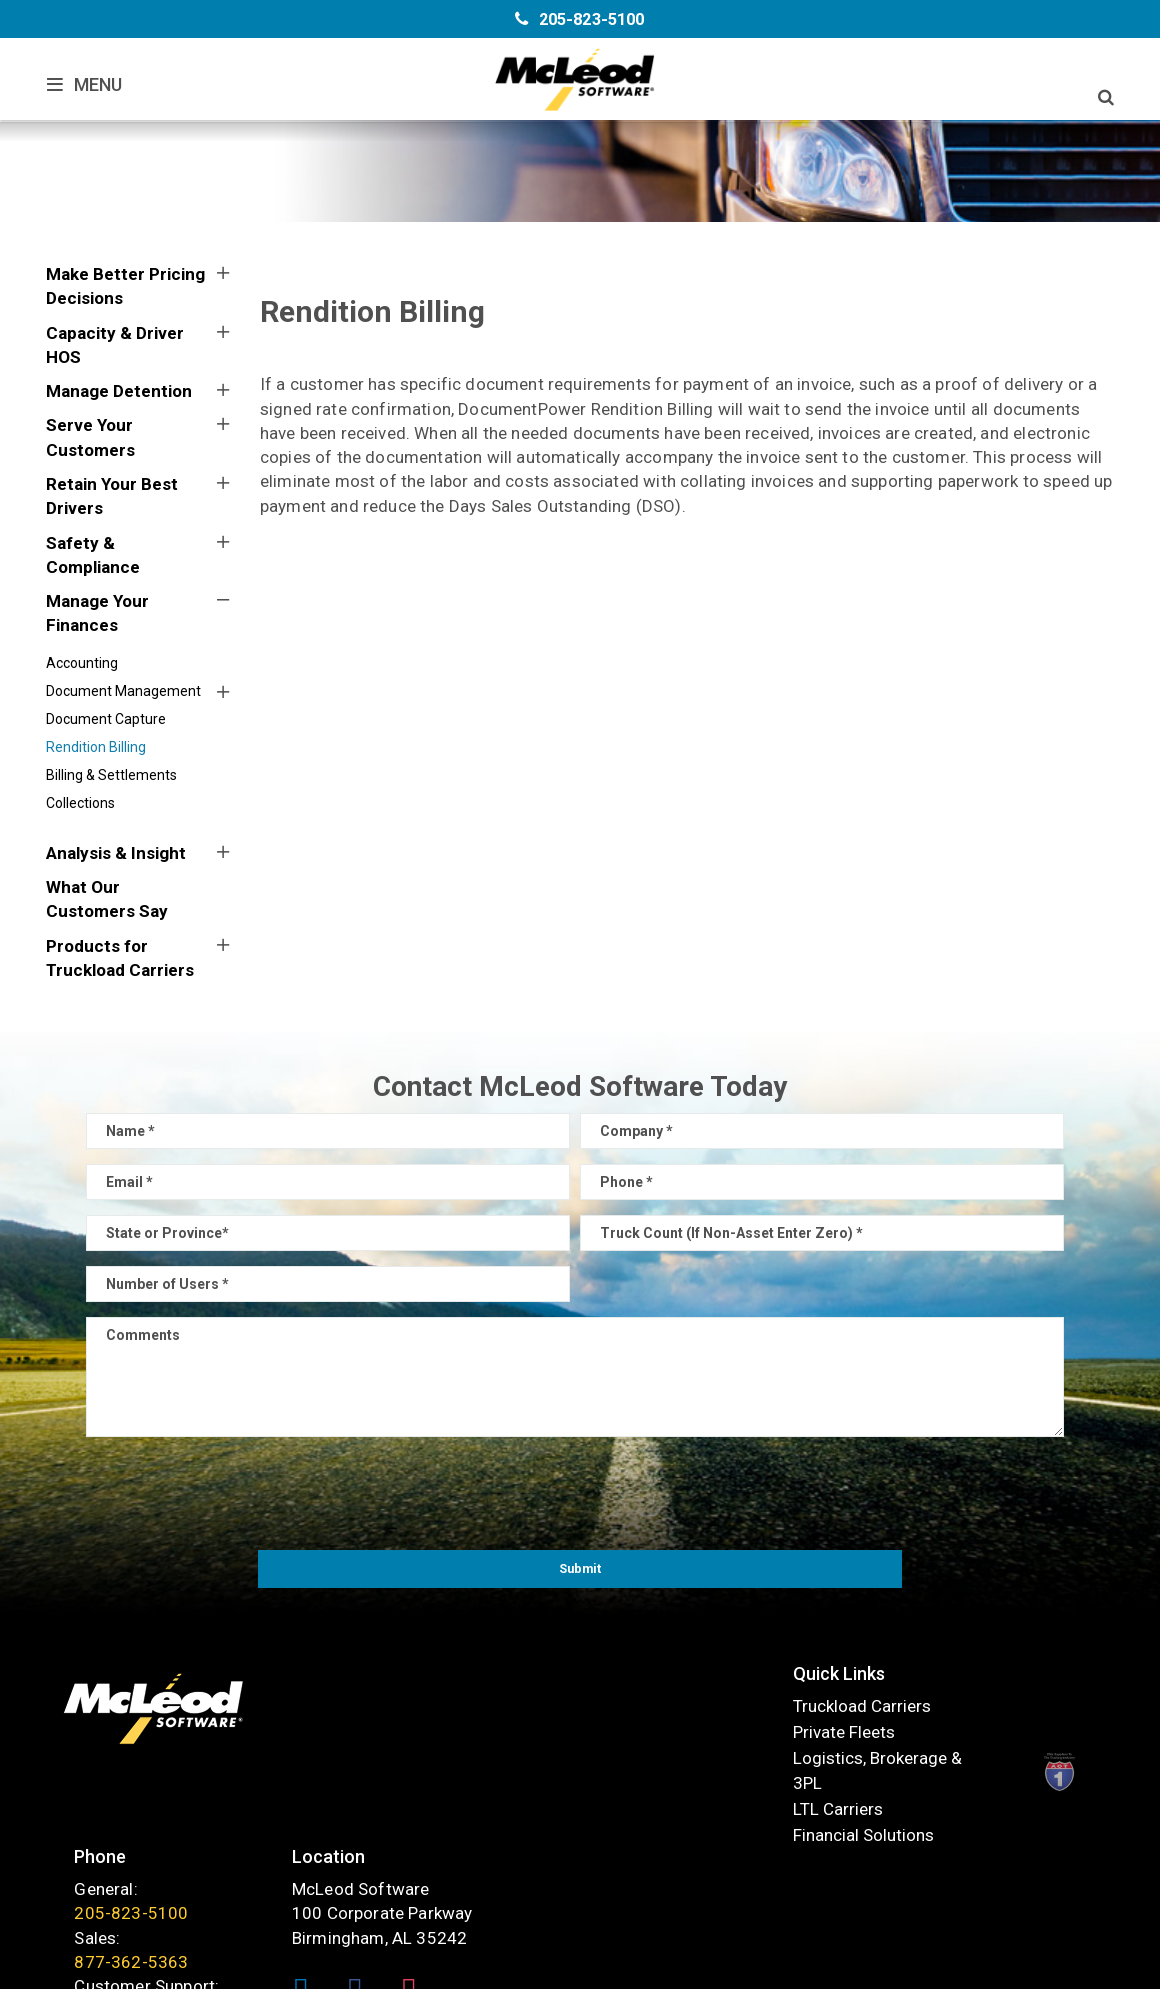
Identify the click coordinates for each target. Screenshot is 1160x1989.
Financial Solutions (383, 1829)
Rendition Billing (96, 747)
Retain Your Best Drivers (112, 496)
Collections (80, 803)
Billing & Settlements (111, 775)
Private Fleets (364, 1727)
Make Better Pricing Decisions (125, 286)
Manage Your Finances (97, 613)
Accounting (82, 663)
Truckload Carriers (382, 1701)
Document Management (123, 691)
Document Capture (106, 719)
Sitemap (637, 1964)
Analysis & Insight (116, 853)
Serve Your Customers (90, 437)
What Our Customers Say (107, 899)
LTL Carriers (358, 1804)
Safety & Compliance (93, 555)
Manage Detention (119, 391)
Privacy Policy (727, 1964)
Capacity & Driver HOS (115, 345)
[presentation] (580, 1491)
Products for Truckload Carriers (120, 958)
